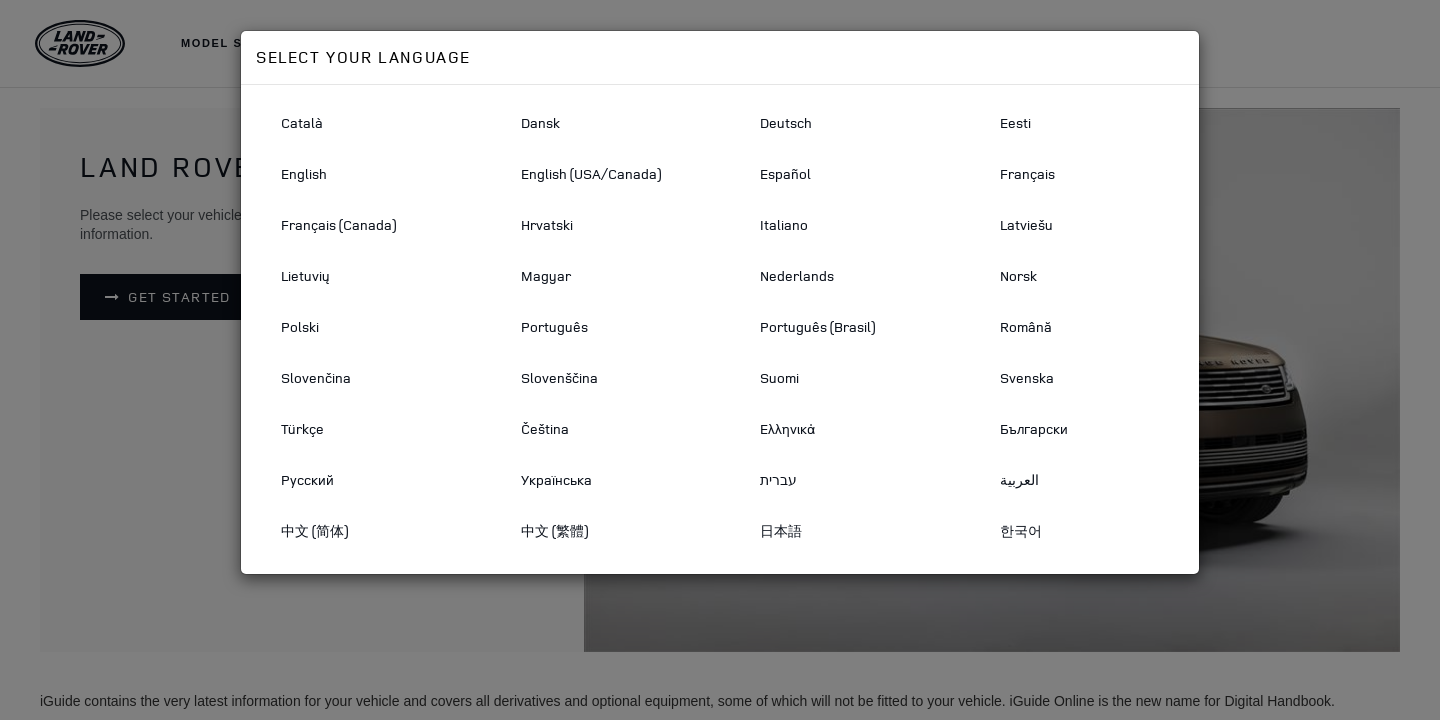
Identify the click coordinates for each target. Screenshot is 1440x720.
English (304, 173)
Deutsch (786, 122)
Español (785, 173)
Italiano (784, 224)
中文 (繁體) (554, 530)
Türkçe (302, 428)
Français (1027, 173)
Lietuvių (305, 275)
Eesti (1015, 122)
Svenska (1027, 377)
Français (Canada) (338, 224)
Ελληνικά (787, 428)
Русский (307, 479)
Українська (556, 479)
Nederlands (797, 275)
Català (302, 122)
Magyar (546, 275)
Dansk (540, 122)
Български (1034, 428)
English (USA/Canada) (591, 173)
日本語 (781, 530)
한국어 (1021, 530)
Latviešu (1026, 224)
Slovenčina (316, 377)
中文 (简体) (314, 530)
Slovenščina (559, 377)
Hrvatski (547, 224)
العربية (1019, 479)
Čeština (545, 428)
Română (1026, 326)
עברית (778, 479)
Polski (300, 326)
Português (554, 326)
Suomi (779, 377)
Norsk (1018, 275)
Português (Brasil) (817, 326)
